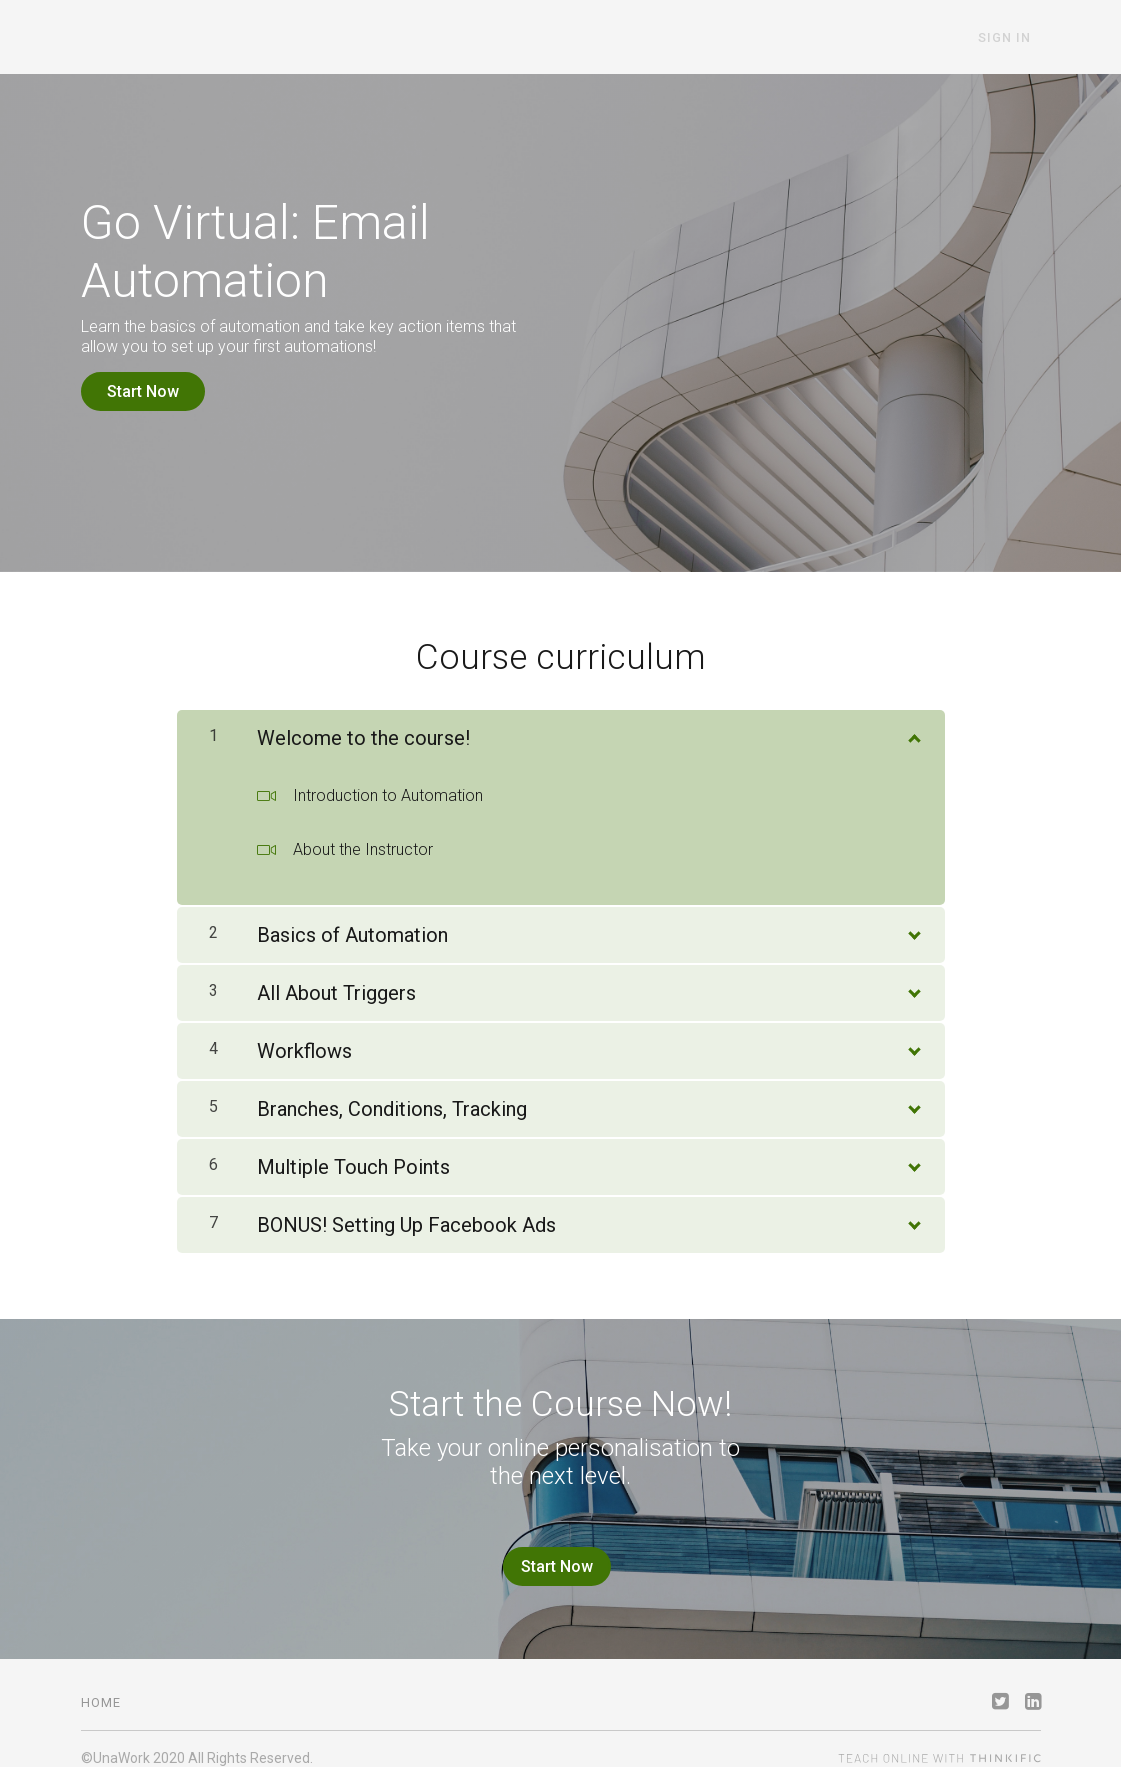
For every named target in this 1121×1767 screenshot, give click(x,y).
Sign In (1014, 37)
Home (101, 1684)
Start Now (143, 391)
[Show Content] (913, 725)
